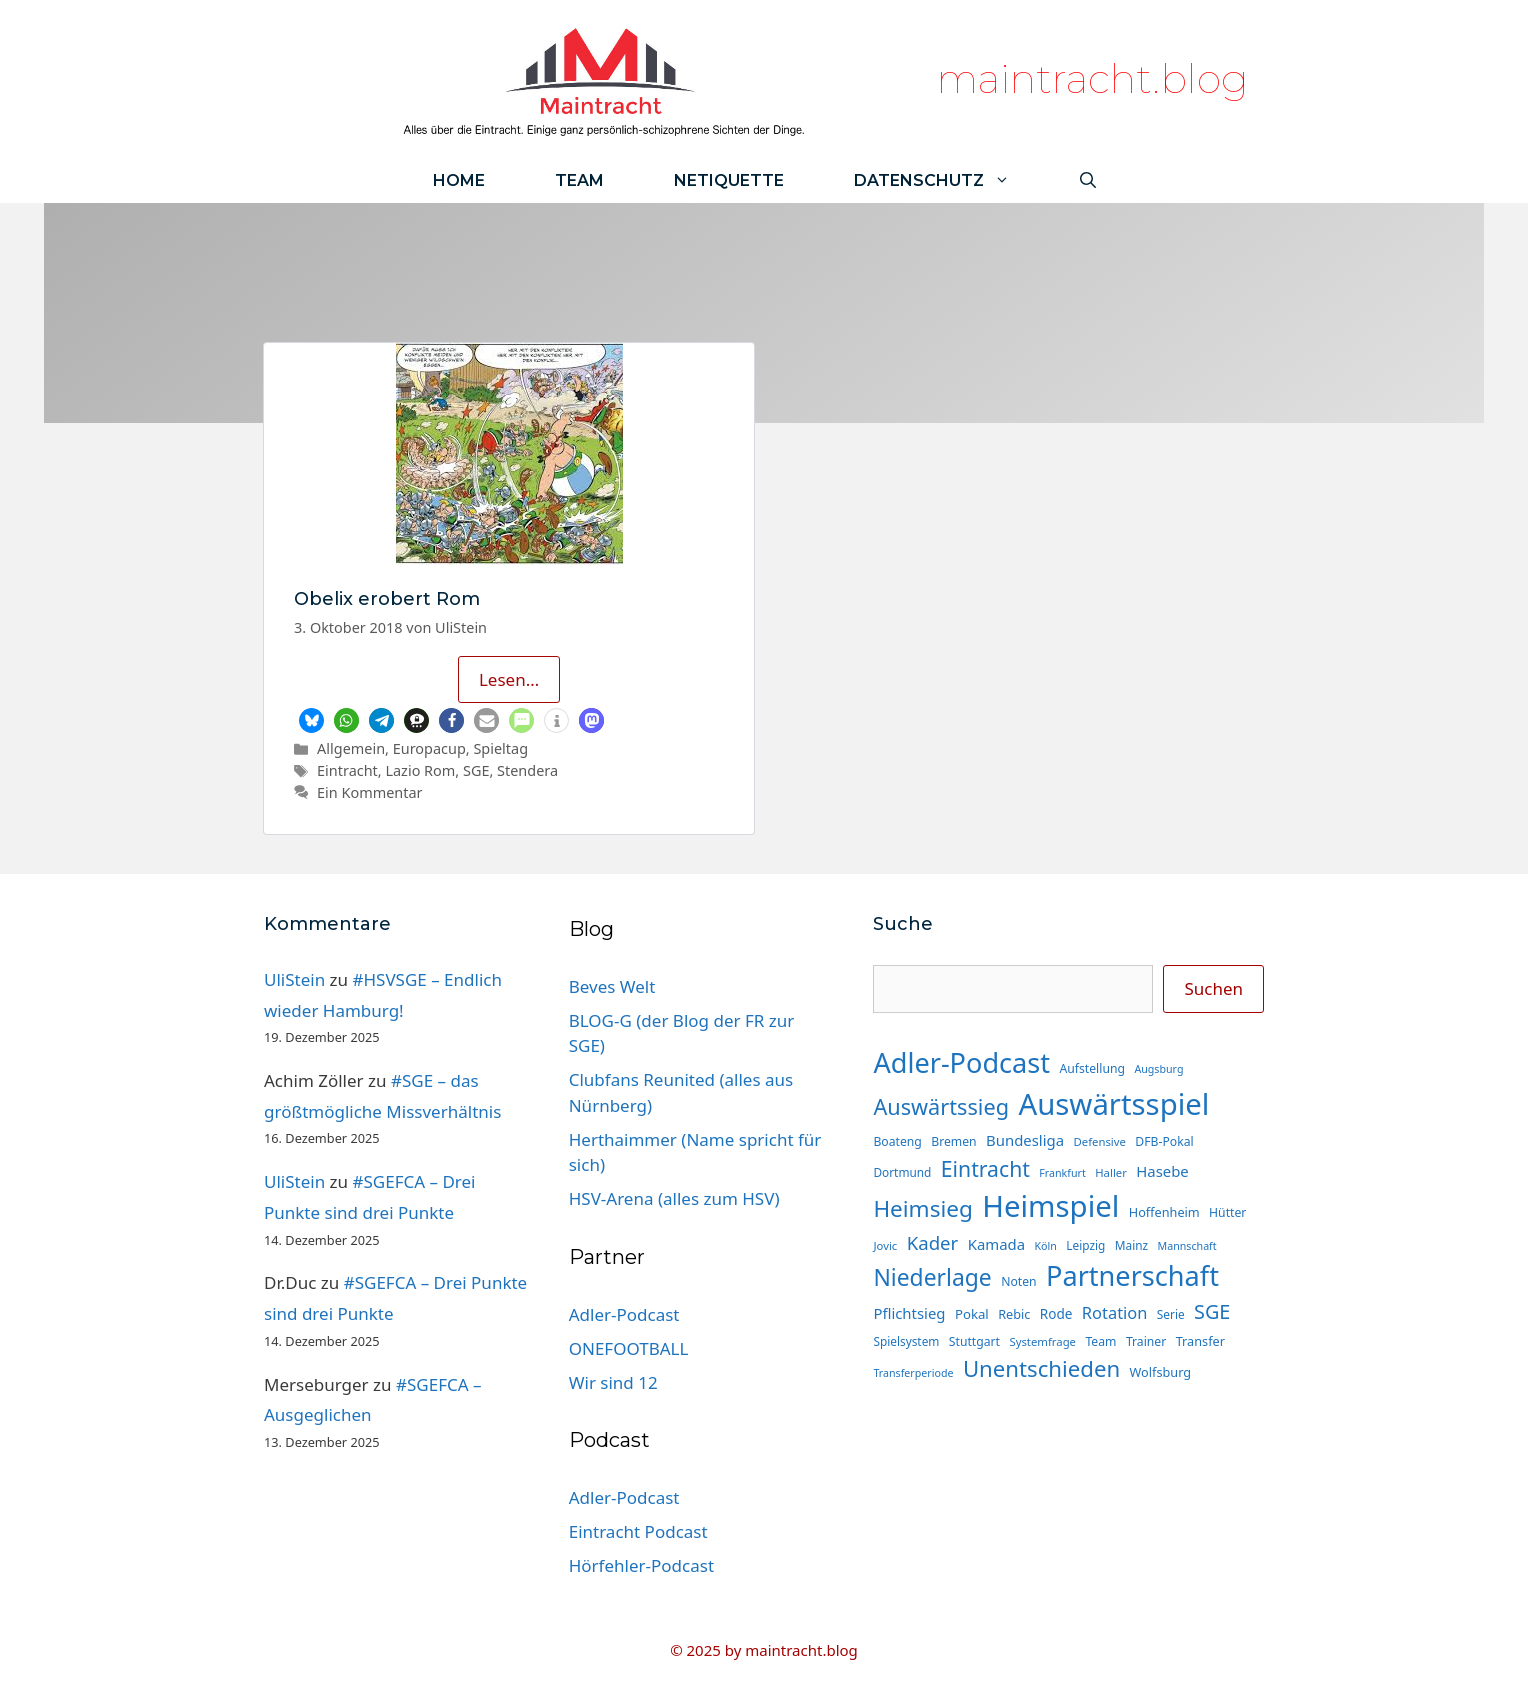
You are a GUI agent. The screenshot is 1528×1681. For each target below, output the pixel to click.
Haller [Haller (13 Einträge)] (1111, 1172)
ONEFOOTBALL (629, 1348)
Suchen (1213, 988)
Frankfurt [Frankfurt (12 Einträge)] (1062, 1173)
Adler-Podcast (624, 1314)
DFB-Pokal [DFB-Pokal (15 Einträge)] (1164, 1141)
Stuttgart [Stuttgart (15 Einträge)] (974, 1341)
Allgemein (351, 748)
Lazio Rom (420, 770)
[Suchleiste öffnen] (1088, 180)
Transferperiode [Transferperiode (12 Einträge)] (913, 1373)
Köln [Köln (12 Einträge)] (1046, 1246)
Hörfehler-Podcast (641, 1565)
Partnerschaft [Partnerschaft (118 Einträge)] (1132, 1275)
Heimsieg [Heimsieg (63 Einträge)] (922, 1208)
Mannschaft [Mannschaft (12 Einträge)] (1187, 1246)
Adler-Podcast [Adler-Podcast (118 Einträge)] (961, 1062)
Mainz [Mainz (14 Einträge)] (1131, 1245)
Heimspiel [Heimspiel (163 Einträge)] (1050, 1206)
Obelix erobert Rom (387, 599)
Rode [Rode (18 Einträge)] (1056, 1314)
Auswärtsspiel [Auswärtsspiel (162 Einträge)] (1113, 1104)
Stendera (527, 770)
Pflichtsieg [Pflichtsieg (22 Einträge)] (909, 1313)
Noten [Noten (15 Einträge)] (1018, 1281)
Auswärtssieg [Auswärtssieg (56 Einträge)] (941, 1106)
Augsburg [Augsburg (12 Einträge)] (1158, 1069)
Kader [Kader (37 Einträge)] (933, 1242)
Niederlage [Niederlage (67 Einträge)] (932, 1277)
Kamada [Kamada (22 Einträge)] (996, 1244)
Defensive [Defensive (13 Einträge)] (1099, 1141)
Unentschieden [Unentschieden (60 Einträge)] (1041, 1368)
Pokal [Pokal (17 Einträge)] (972, 1314)
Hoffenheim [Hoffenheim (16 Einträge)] (1164, 1212)
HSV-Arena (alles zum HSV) (674, 1198)
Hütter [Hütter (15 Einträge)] (1227, 1212)
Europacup (429, 748)
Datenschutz (949, 180)
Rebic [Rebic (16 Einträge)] (1014, 1314)
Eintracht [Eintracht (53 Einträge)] (985, 1168)
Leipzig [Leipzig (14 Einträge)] (1085, 1245)
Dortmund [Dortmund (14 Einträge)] (902, 1172)
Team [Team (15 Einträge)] (1100, 1341)
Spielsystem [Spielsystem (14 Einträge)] (906, 1341)
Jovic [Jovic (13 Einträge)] (885, 1245)
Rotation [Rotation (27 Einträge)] (1115, 1312)
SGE (476, 770)
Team (579, 180)
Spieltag (500, 748)
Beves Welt (612, 986)
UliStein (294, 979)
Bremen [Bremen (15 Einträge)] (953, 1141)
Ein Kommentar (369, 792)
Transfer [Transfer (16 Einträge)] (1200, 1341)
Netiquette (729, 180)
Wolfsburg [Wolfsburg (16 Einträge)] (1161, 1372)
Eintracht (347, 770)
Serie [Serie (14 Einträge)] (1171, 1314)
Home (459, 180)
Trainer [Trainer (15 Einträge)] (1146, 1341)
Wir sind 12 (613, 1382)
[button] (311, 720)
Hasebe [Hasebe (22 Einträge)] (1162, 1171)
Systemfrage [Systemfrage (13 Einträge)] (1042, 1341)
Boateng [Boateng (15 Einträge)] (897, 1141)
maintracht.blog (1092, 78)
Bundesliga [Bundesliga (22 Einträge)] (1025, 1140)
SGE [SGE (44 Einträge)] (1212, 1311)
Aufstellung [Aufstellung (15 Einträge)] (1092, 1068)
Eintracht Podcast (638, 1531)
